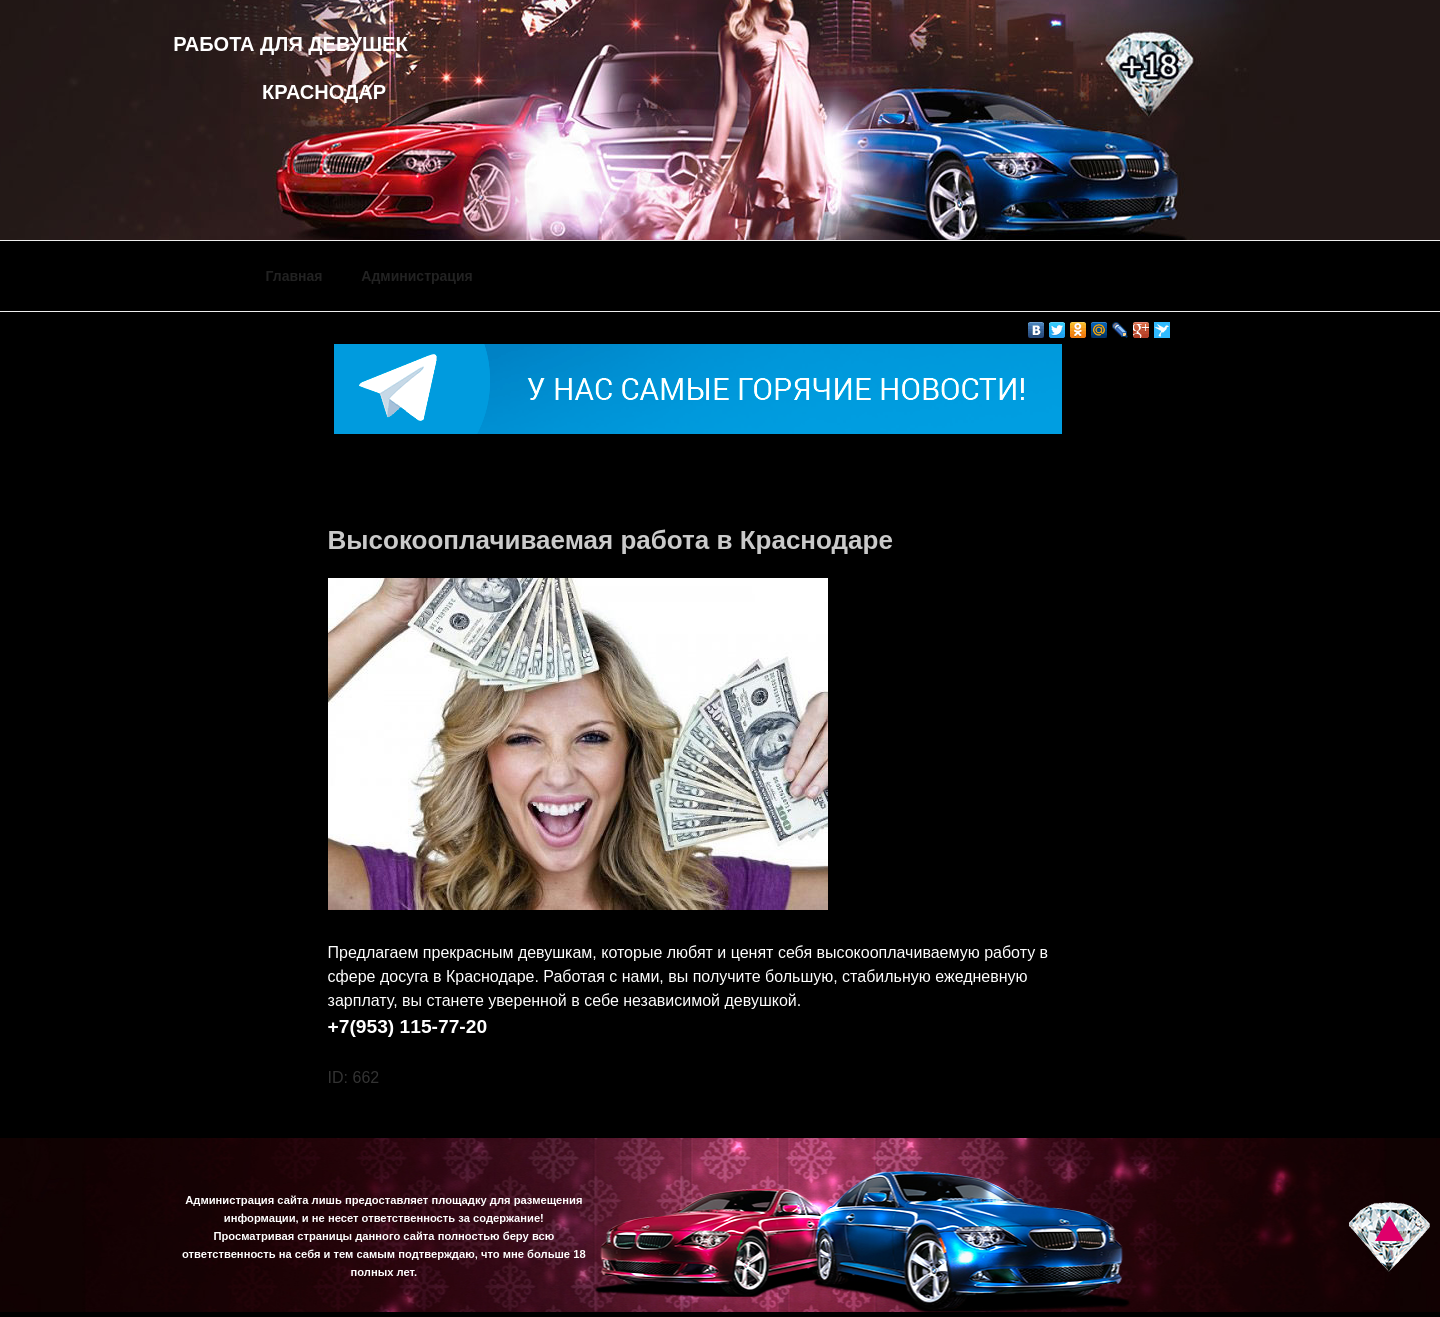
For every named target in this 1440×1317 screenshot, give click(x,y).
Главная (294, 276)
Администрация (416, 276)
